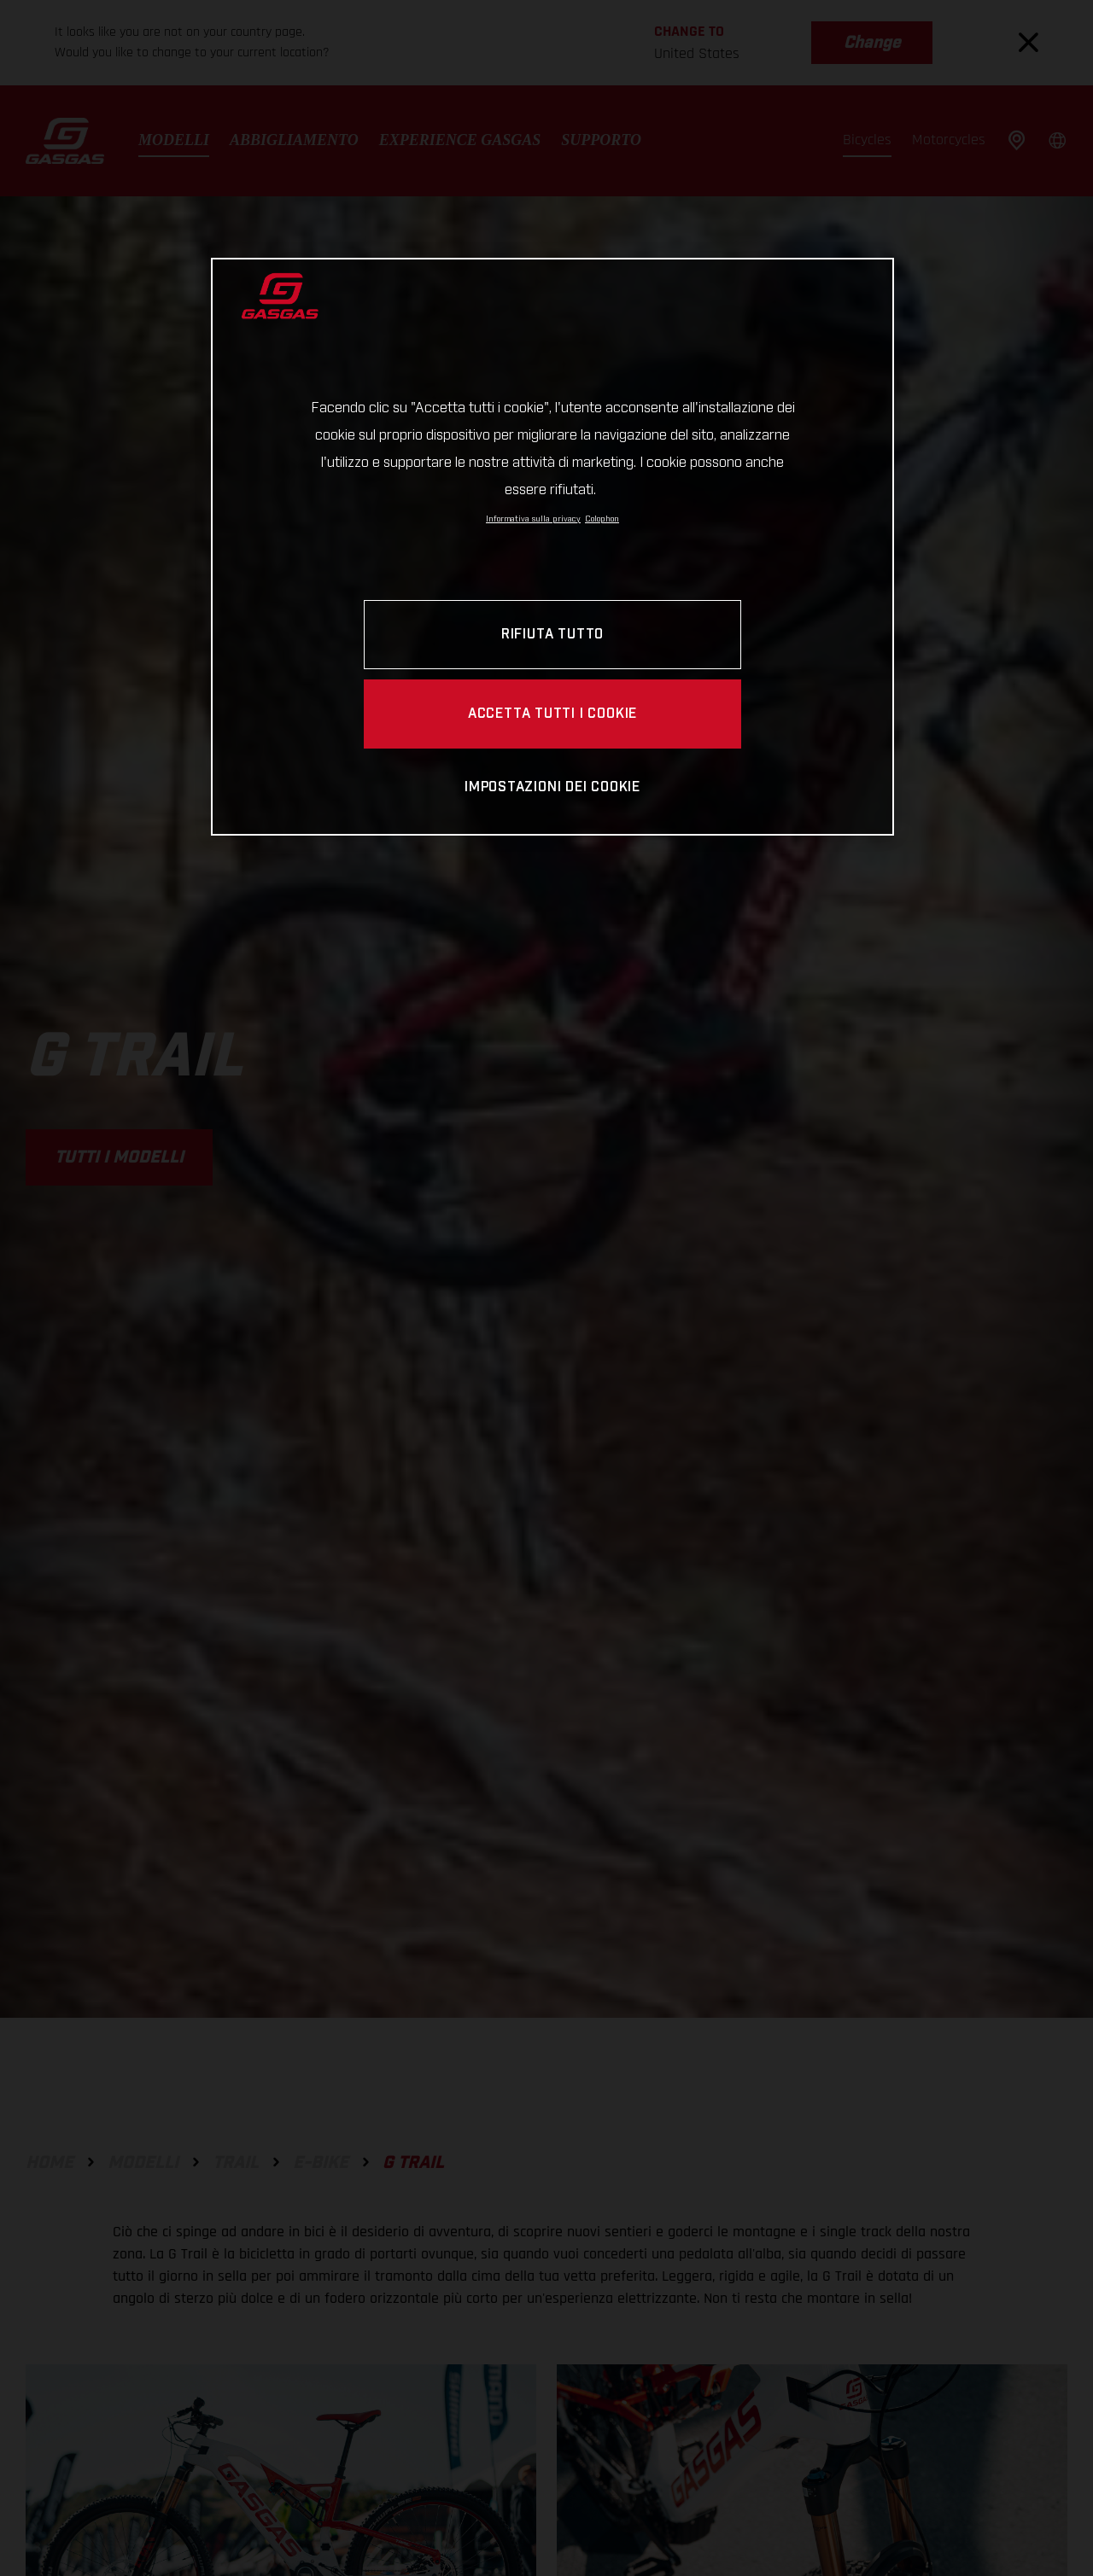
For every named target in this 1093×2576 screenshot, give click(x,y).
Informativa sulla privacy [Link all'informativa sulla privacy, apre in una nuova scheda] (533, 519)
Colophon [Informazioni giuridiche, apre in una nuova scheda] (602, 519)
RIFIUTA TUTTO (552, 634)
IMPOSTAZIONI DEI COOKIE (552, 787)
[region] (552, 547)
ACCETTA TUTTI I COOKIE (552, 714)
